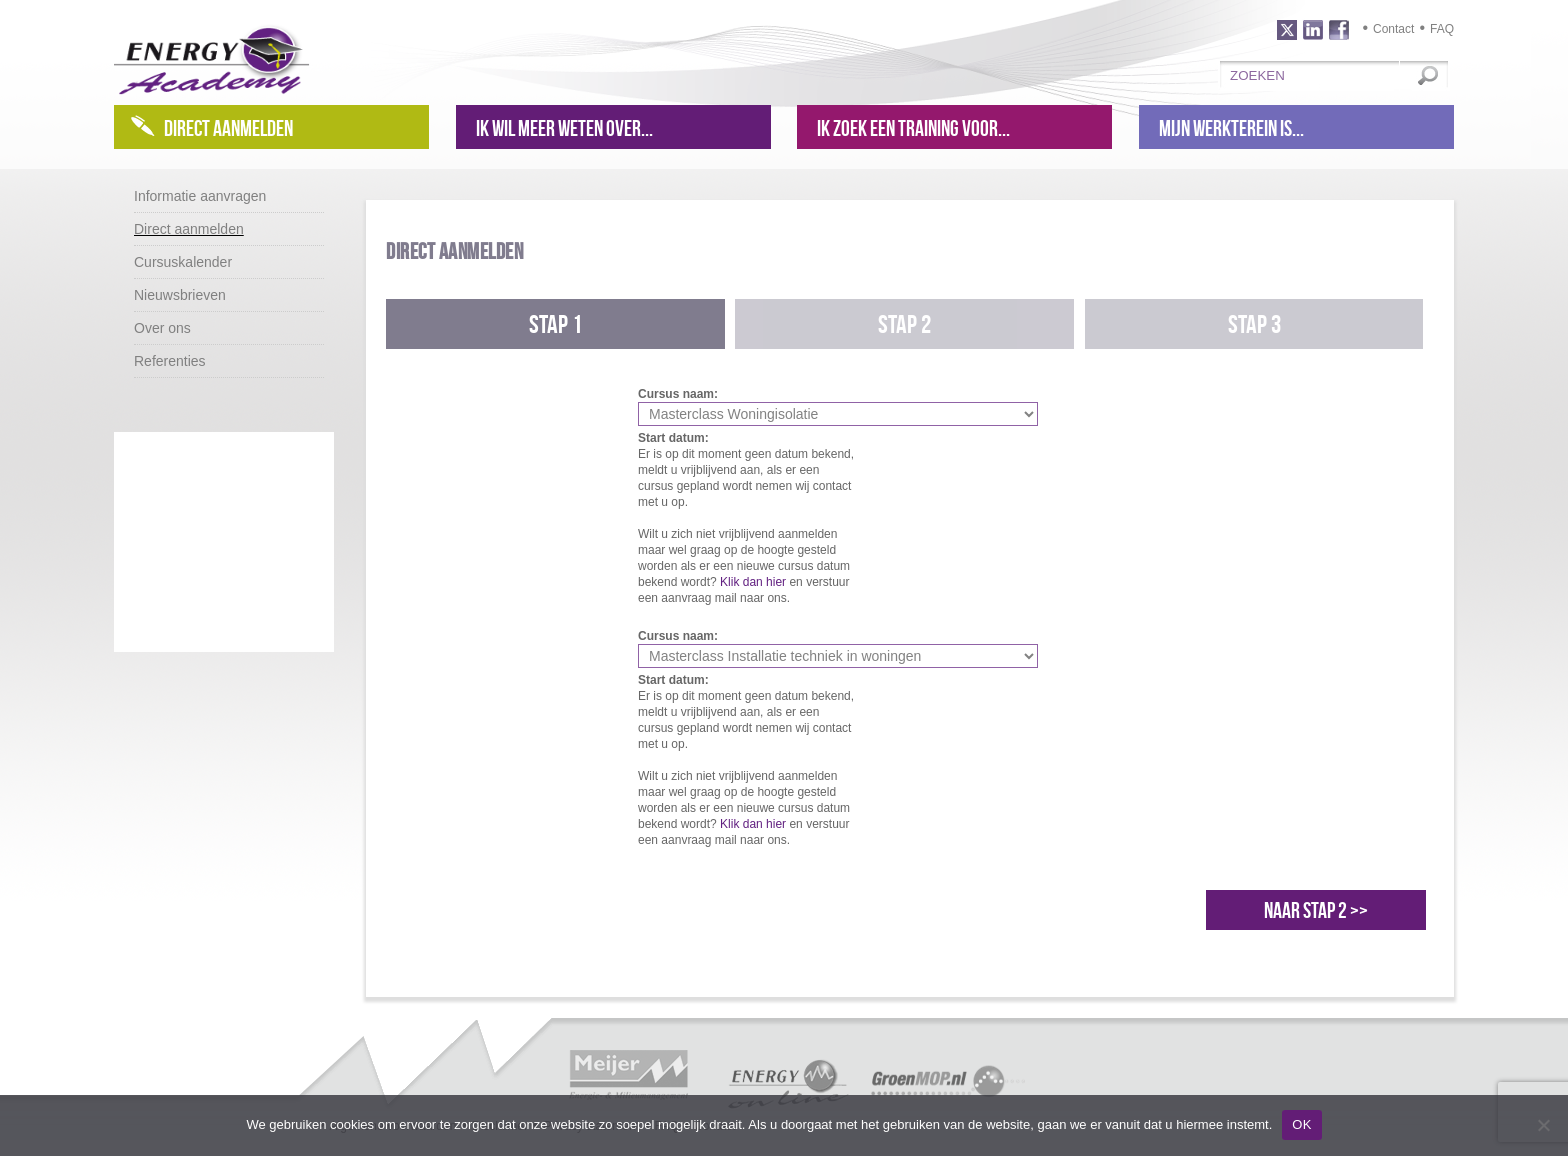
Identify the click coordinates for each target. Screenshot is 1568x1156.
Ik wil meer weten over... (564, 128)
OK (1301, 1124)
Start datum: (673, 438)
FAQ (1442, 29)
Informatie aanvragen (200, 196)
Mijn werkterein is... (1231, 128)
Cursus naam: (678, 394)
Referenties (170, 361)
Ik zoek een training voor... (913, 128)
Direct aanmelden (228, 128)
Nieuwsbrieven (180, 295)
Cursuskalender (183, 262)
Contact (1393, 29)
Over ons (162, 328)
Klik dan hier (753, 582)
